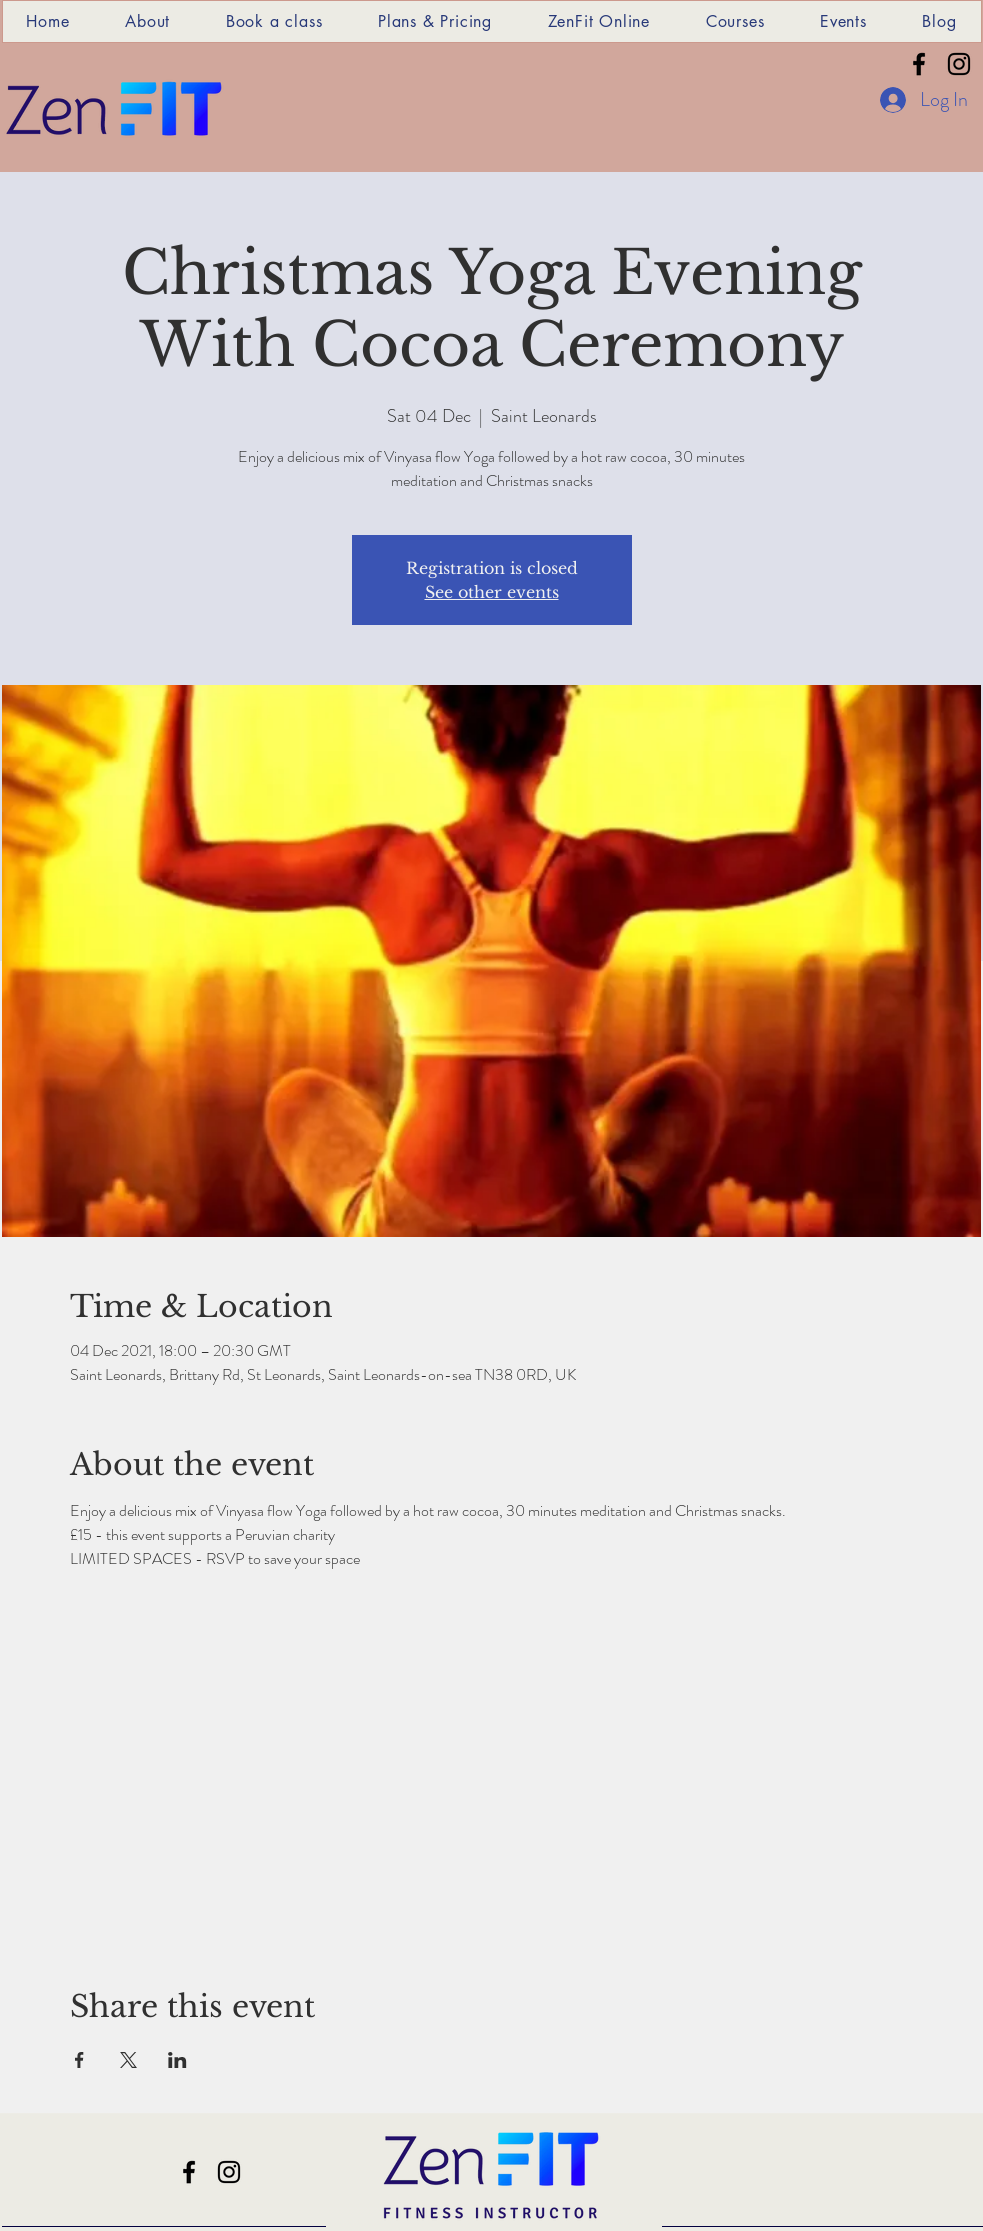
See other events (492, 592)
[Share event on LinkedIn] (177, 2060)
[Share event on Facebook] (79, 2060)
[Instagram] (959, 64)
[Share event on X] (128, 2060)
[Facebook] (919, 64)
